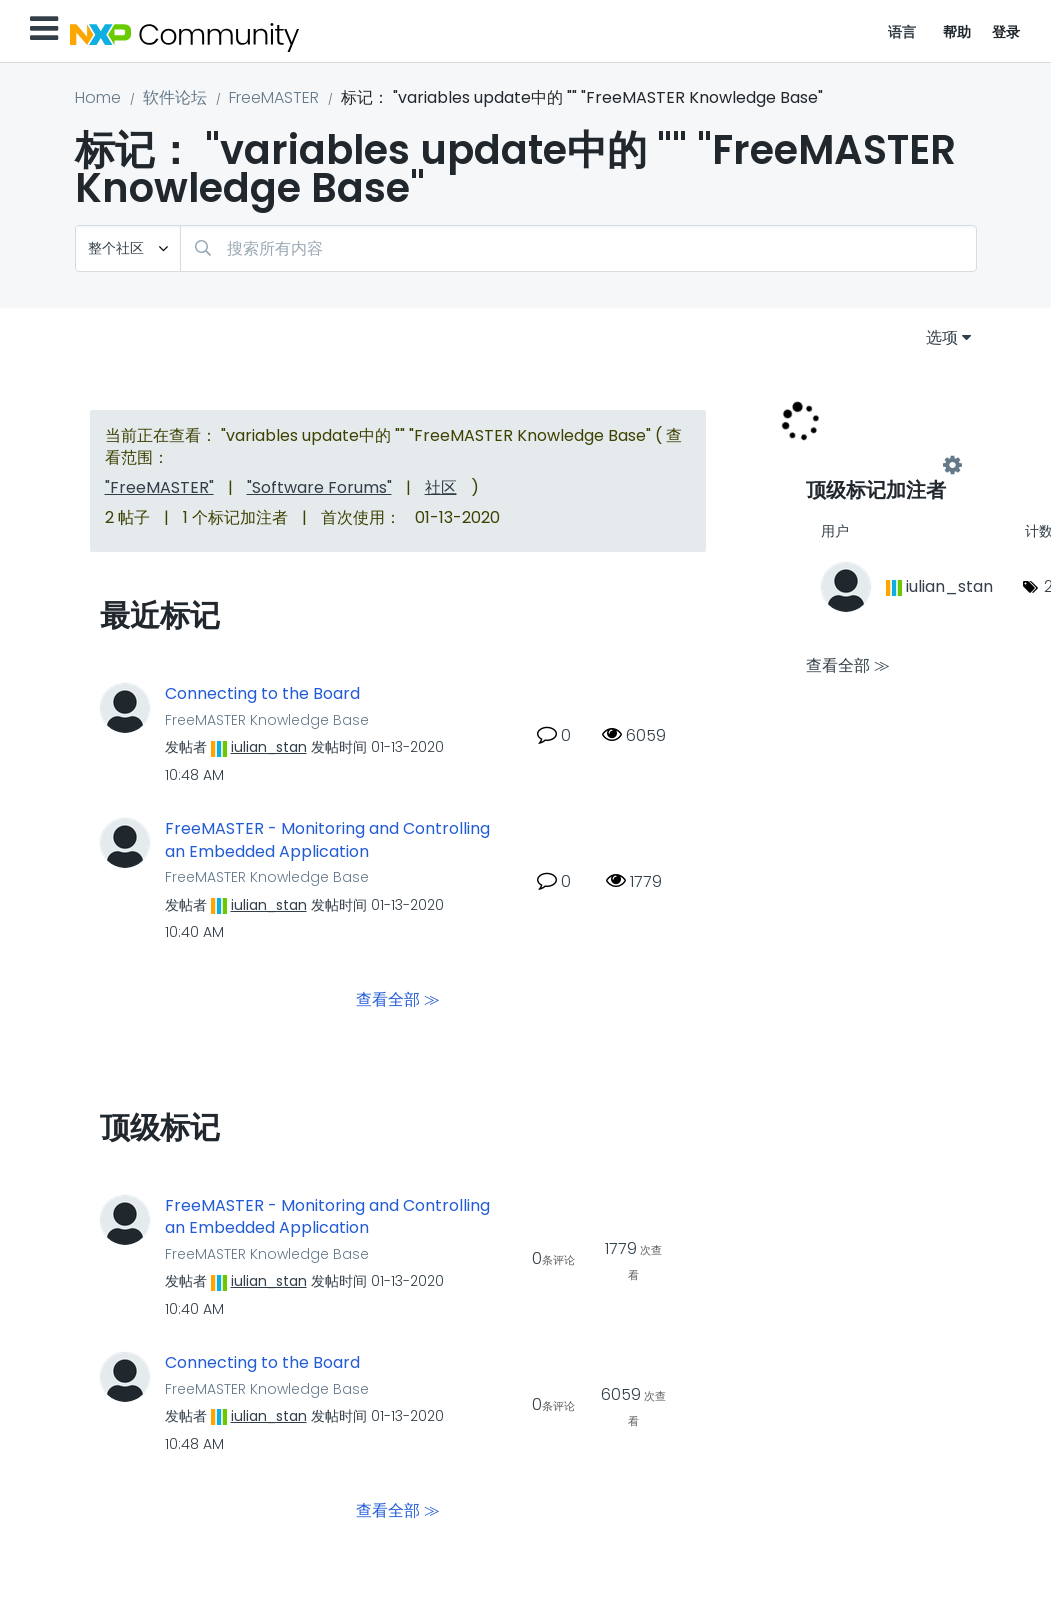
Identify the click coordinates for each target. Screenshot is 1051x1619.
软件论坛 (175, 97)
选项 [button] (942, 337)
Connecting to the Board (262, 694)
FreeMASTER (274, 97)
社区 (441, 487)
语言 (902, 32)
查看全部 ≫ (398, 998)
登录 (1006, 32)
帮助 (957, 32)
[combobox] (578, 248)
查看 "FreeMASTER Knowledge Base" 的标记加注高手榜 (879, 466)
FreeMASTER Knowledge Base (267, 720)
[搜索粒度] (128, 248)
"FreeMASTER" (159, 487)
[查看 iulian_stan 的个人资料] (269, 747)
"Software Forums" (319, 487)
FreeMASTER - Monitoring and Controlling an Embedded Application (327, 840)
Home (98, 97)
